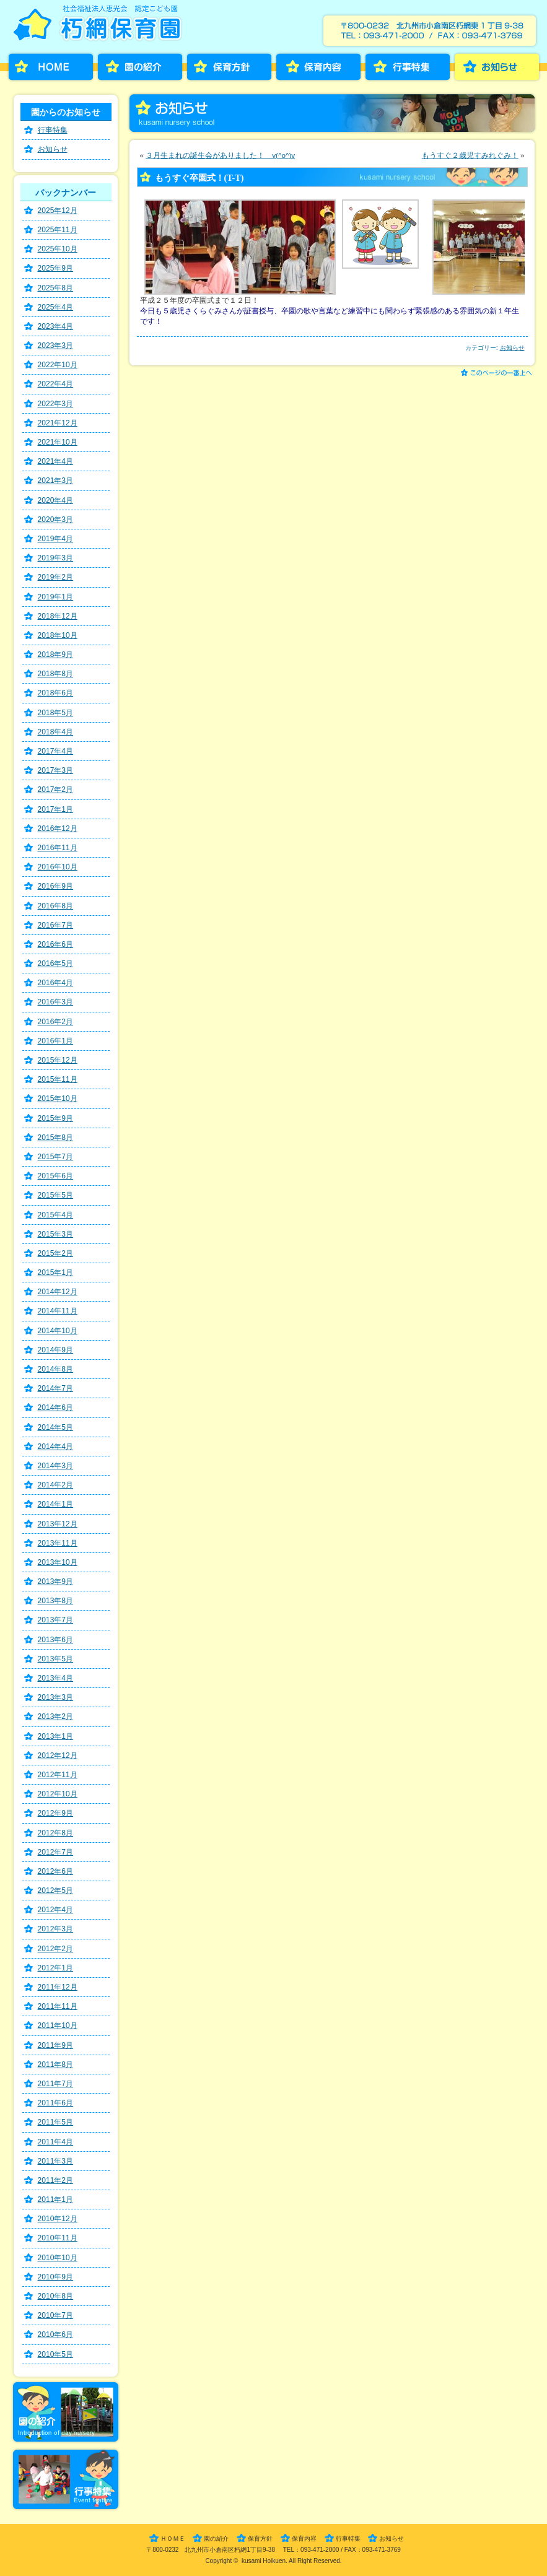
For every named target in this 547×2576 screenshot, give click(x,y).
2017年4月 (56, 751)
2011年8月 (56, 2064)
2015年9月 (56, 1118)
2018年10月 (57, 635)
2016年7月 (56, 925)
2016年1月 (56, 1041)
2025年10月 (57, 249)
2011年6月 (56, 2103)
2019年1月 (56, 597)
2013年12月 (57, 1524)
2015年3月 (56, 1234)
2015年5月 (56, 1195)
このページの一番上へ (498, 374)
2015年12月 (57, 1060)
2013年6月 (56, 1639)
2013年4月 (56, 1678)
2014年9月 (56, 1350)
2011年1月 (56, 2199)
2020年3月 (56, 519)
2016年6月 (56, 944)
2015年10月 (57, 1098)
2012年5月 (56, 1890)
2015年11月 (57, 1079)
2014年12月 (57, 1291)
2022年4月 (56, 384)
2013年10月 (57, 1562)
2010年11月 (57, 2238)
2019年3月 (56, 558)
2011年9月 (56, 2045)
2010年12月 (57, 2218)
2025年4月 (56, 307)
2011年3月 (56, 2161)
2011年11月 (57, 2006)
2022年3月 (56, 403)
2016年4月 (56, 982)
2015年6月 (56, 1176)
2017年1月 (56, 809)
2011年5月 (56, 2122)
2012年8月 (56, 1833)
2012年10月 (57, 1794)
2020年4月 (56, 500)
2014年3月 (56, 1465)
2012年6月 (56, 1871)
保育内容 (318, 66)
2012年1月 (56, 1968)
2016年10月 (57, 867)
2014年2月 (56, 1485)
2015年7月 (56, 1156)
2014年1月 (56, 1504)
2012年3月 (56, 1929)
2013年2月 (56, 1716)
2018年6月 (56, 693)
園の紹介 (140, 66)
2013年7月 (56, 1620)
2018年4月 (56, 732)
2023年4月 (56, 326)
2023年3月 (56, 345)
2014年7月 (56, 1388)
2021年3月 (56, 480)
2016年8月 (56, 906)
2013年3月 (56, 1697)
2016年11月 (57, 847)
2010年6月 (56, 2334)
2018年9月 (56, 654)
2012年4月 (56, 1909)
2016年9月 (56, 886)
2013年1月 (56, 1736)
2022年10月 (57, 364)
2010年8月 (56, 2296)
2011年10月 (57, 2025)
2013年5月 (56, 1659)
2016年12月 (57, 828)
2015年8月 (56, 1137)
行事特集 (407, 66)
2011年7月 (56, 2083)
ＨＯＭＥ (172, 2538)
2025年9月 (56, 268)
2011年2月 (56, 2180)
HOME (50, 66)
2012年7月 (56, 1852)
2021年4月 (56, 461)
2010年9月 (56, 2277)
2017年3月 (56, 770)
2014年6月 (56, 1407)
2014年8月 (56, 1369)
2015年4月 (56, 1215)
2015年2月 (56, 1253)
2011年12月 (57, 1987)
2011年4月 (56, 2142)
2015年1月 (56, 1272)
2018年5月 (56, 712)
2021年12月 (57, 423)
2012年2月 (56, 1948)
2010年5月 (56, 2354)
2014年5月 (56, 1427)
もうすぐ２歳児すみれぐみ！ (470, 155)
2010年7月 (56, 2315)
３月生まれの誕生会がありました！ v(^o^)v (220, 155)
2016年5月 (56, 963)
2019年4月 (56, 538)
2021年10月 (57, 442)
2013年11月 (57, 1543)
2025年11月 (57, 229)
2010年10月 (57, 2257)
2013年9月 (56, 1581)
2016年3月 (56, 1002)
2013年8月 (56, 1600)
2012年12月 (57, 1755)
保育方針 (229, 66)
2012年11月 (57, 1774)
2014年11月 (57, 1311)
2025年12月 (57, 210)
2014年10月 (57, 1330)
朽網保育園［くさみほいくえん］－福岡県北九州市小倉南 (100, 27)
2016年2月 (56, 1021)
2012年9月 (56, 1813)
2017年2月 (56, 789)
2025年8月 (56, 288)
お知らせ (496, 66)
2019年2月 (56, 577)
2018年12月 (57, 616)
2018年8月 (56, 673)
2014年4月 (56, 1446)
